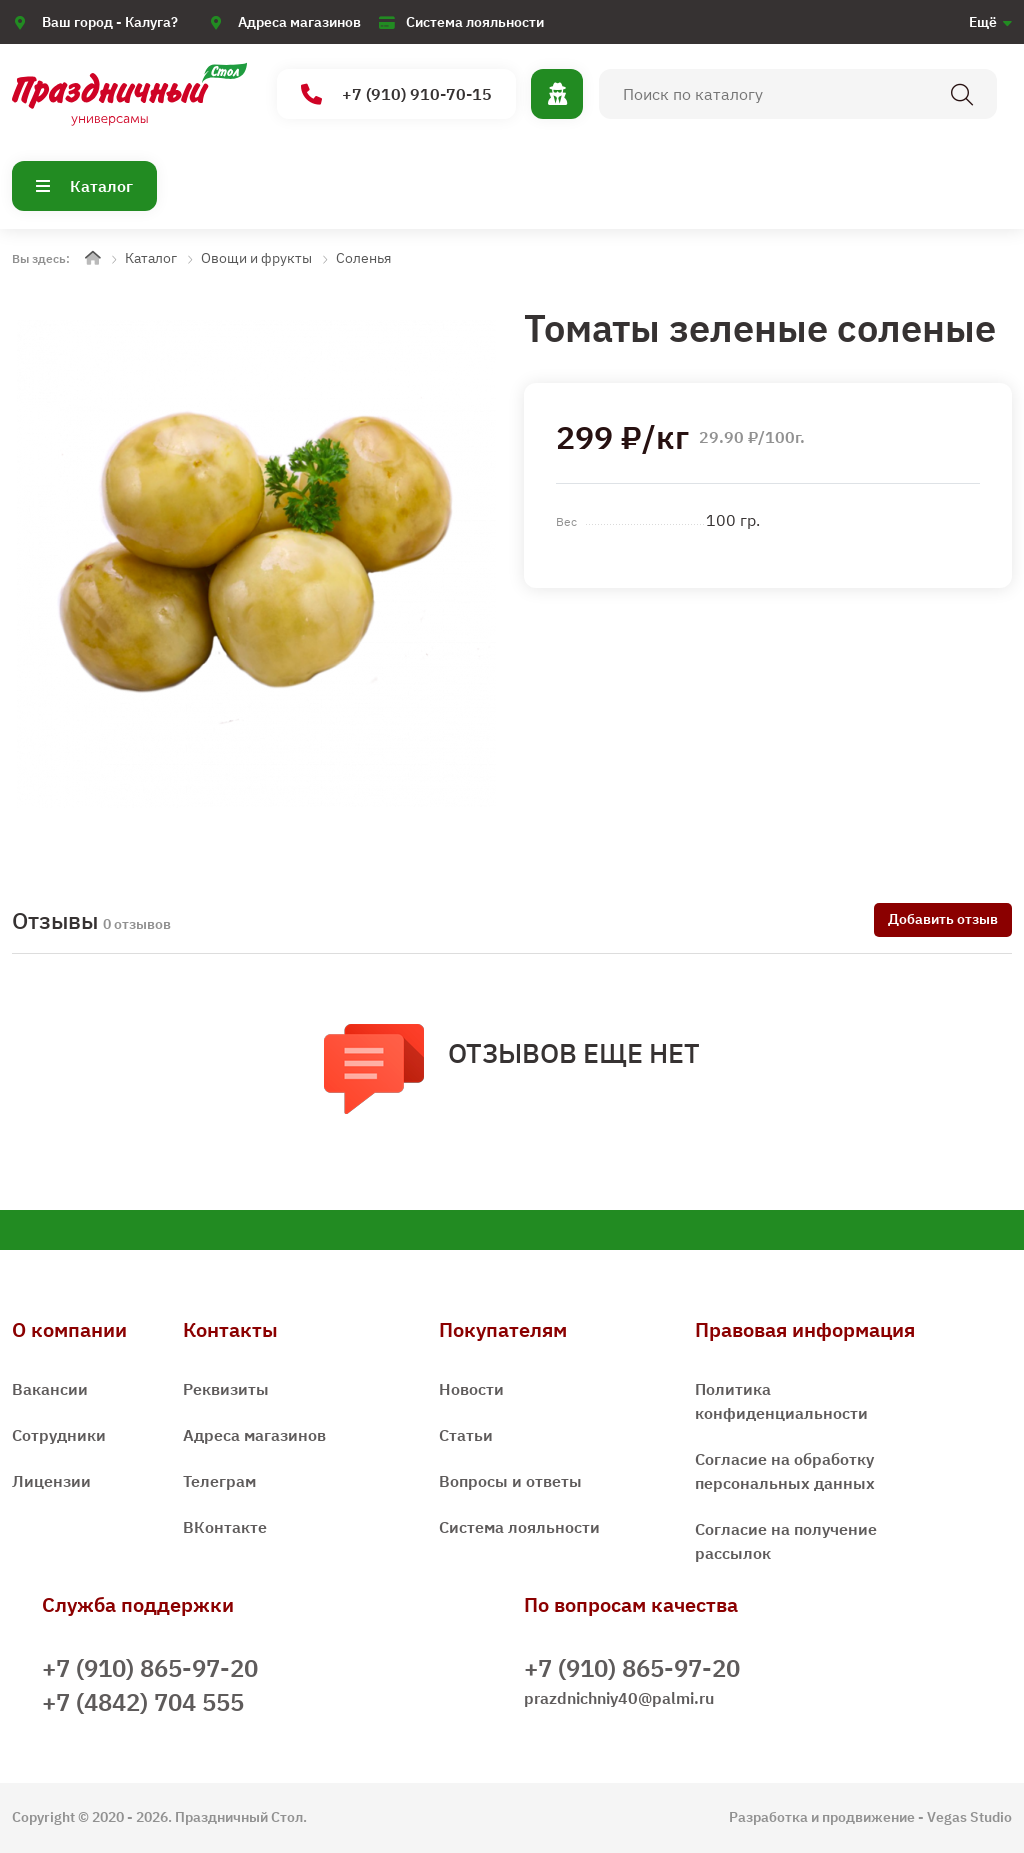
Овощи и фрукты (256, 258)
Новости (471, 1389)
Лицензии (51, 1481)
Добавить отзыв (943, 919)
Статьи (466, 1435)
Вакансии (50, 1389)
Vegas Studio (969, 1817)
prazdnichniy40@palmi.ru (619, 1698)
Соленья (363, 258)
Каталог (84, 186)
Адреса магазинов (299, 22)
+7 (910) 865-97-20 (150, 1668)
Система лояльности (475, 22)
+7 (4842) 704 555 (143, 1702)
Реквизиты (226, 1389)
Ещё (983, 22)
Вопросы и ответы (510, 1481)
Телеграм (219, 1481)
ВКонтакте (225, 1527)
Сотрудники (59, 1435)
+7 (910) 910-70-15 (396, 94)
